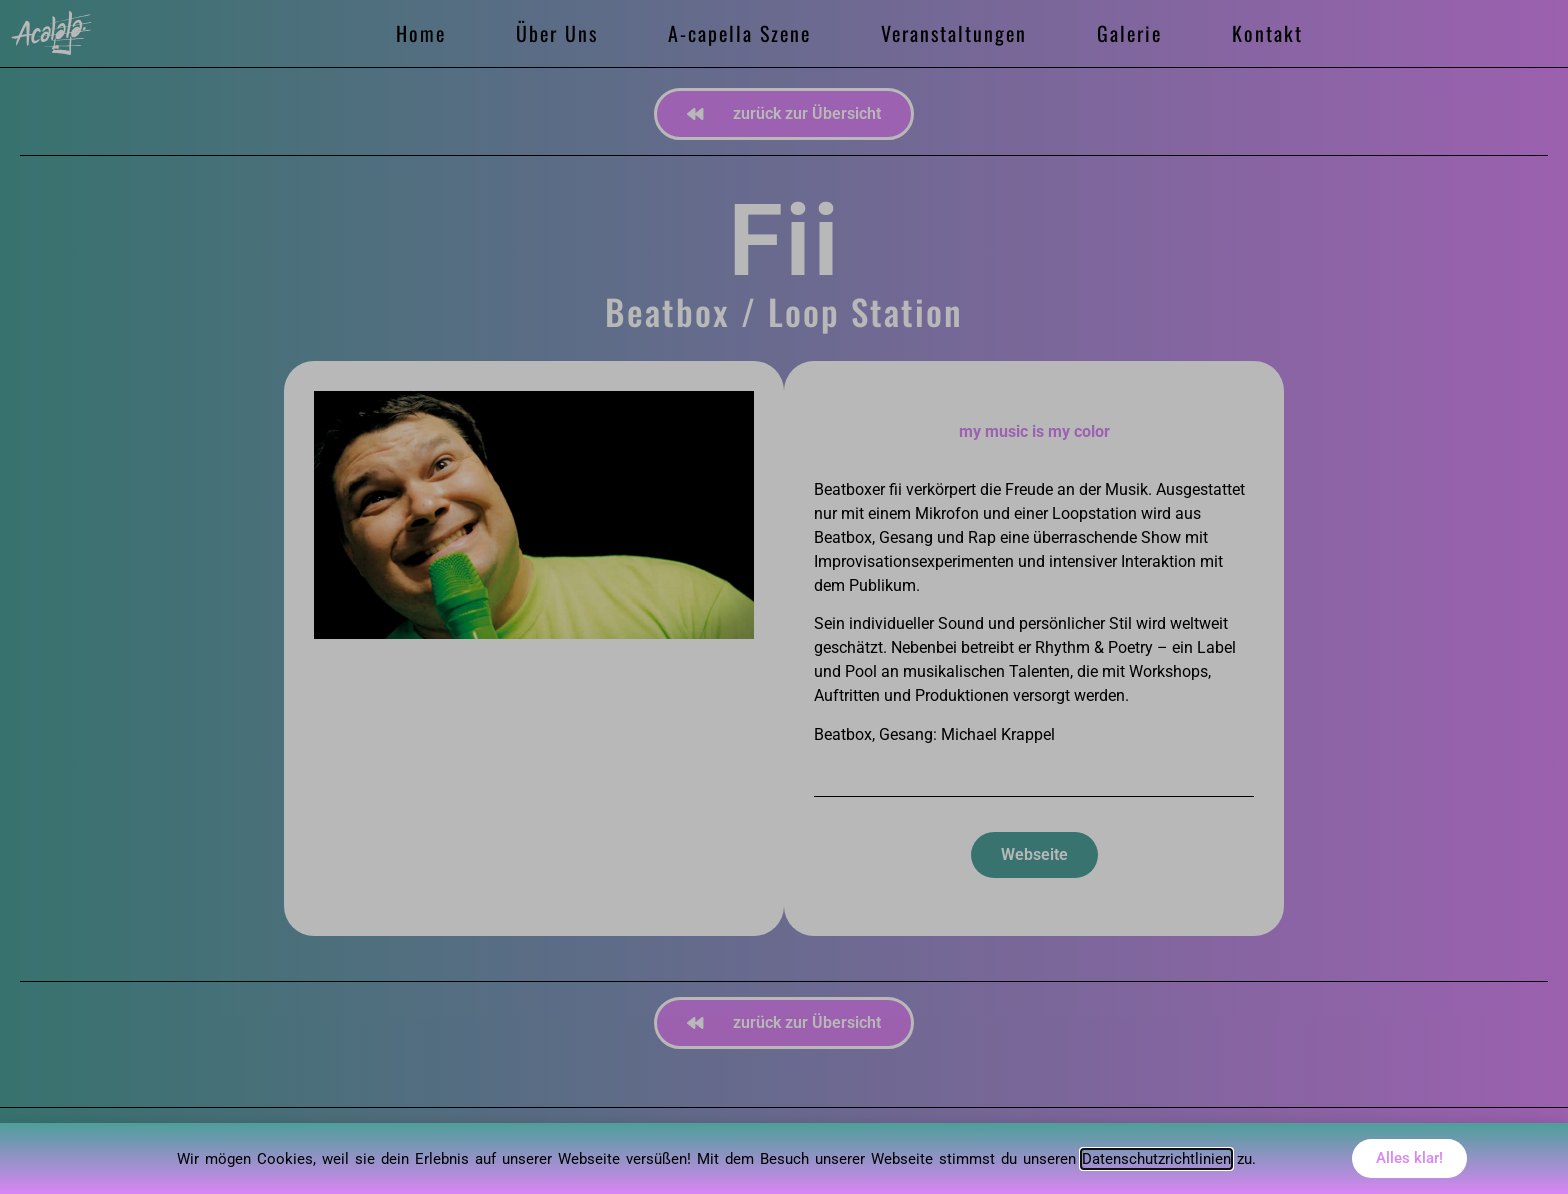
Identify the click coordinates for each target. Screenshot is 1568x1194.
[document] (784, 597)
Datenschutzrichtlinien (1156, 1159)
